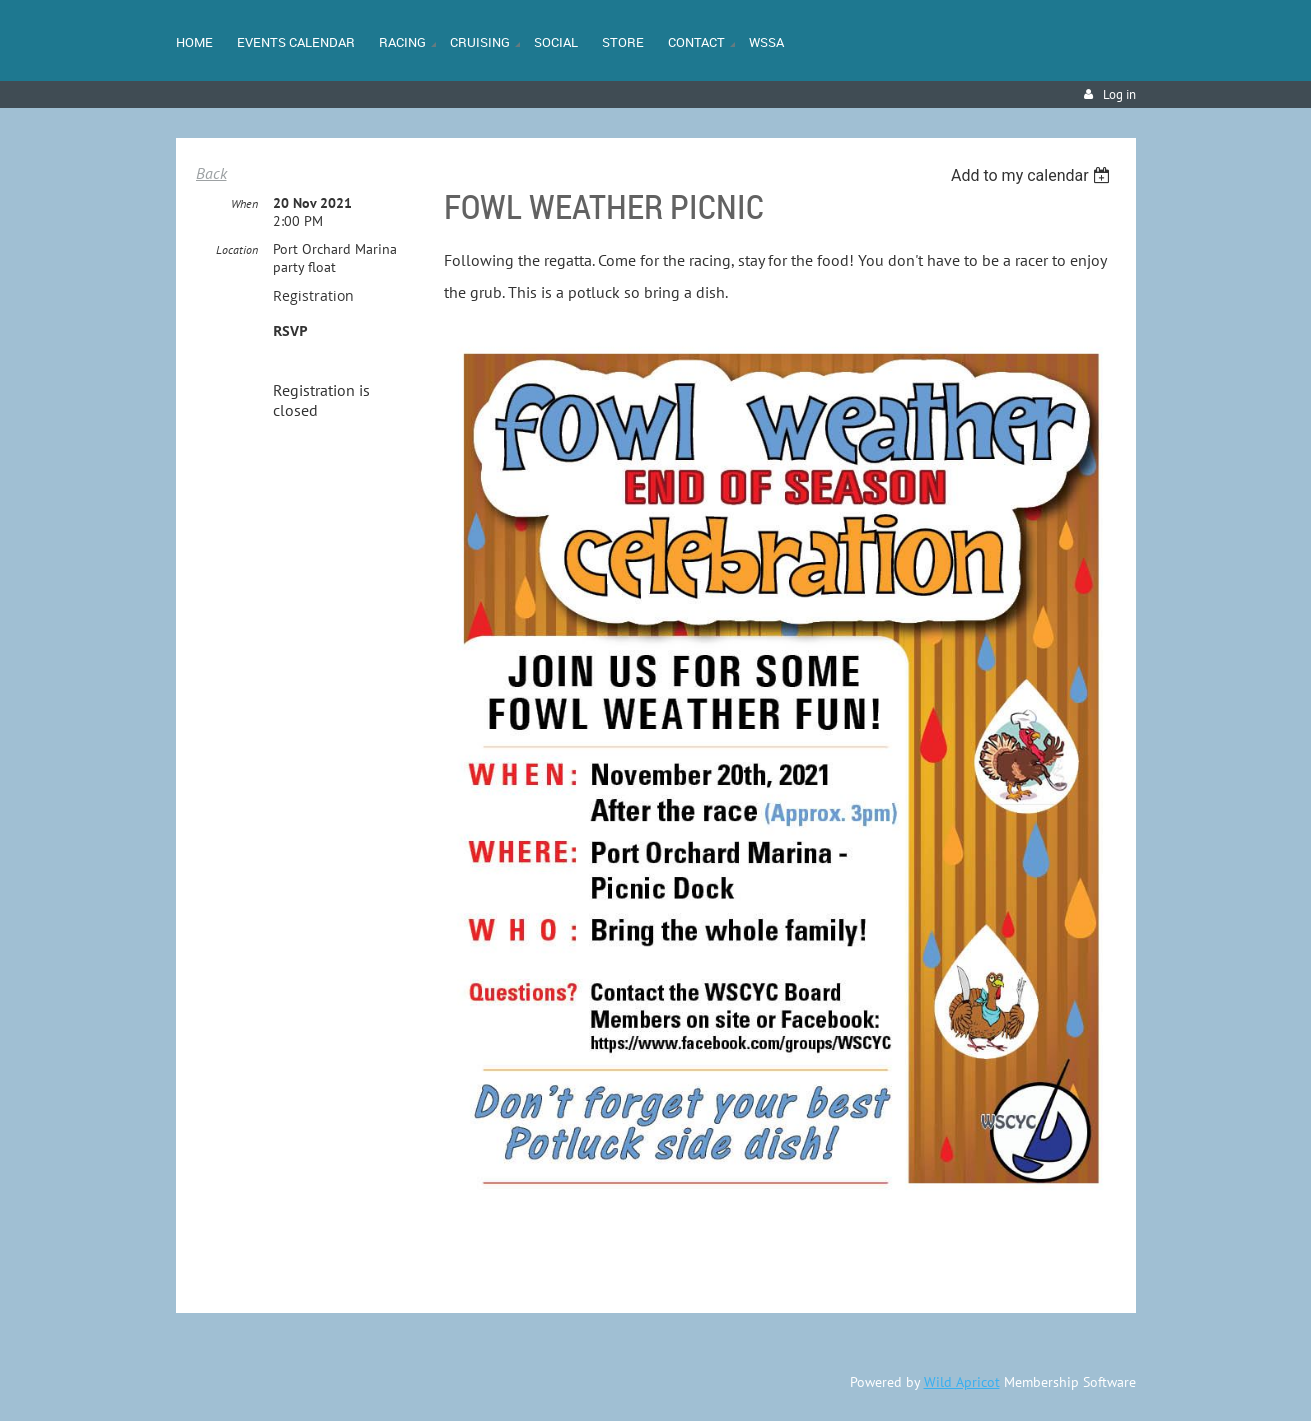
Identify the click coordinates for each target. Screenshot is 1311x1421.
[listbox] (1033, 175)
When (244, 203)
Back (211, 173)
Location (237, 249)
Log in (1119, 94)
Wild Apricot (962, 1382)
